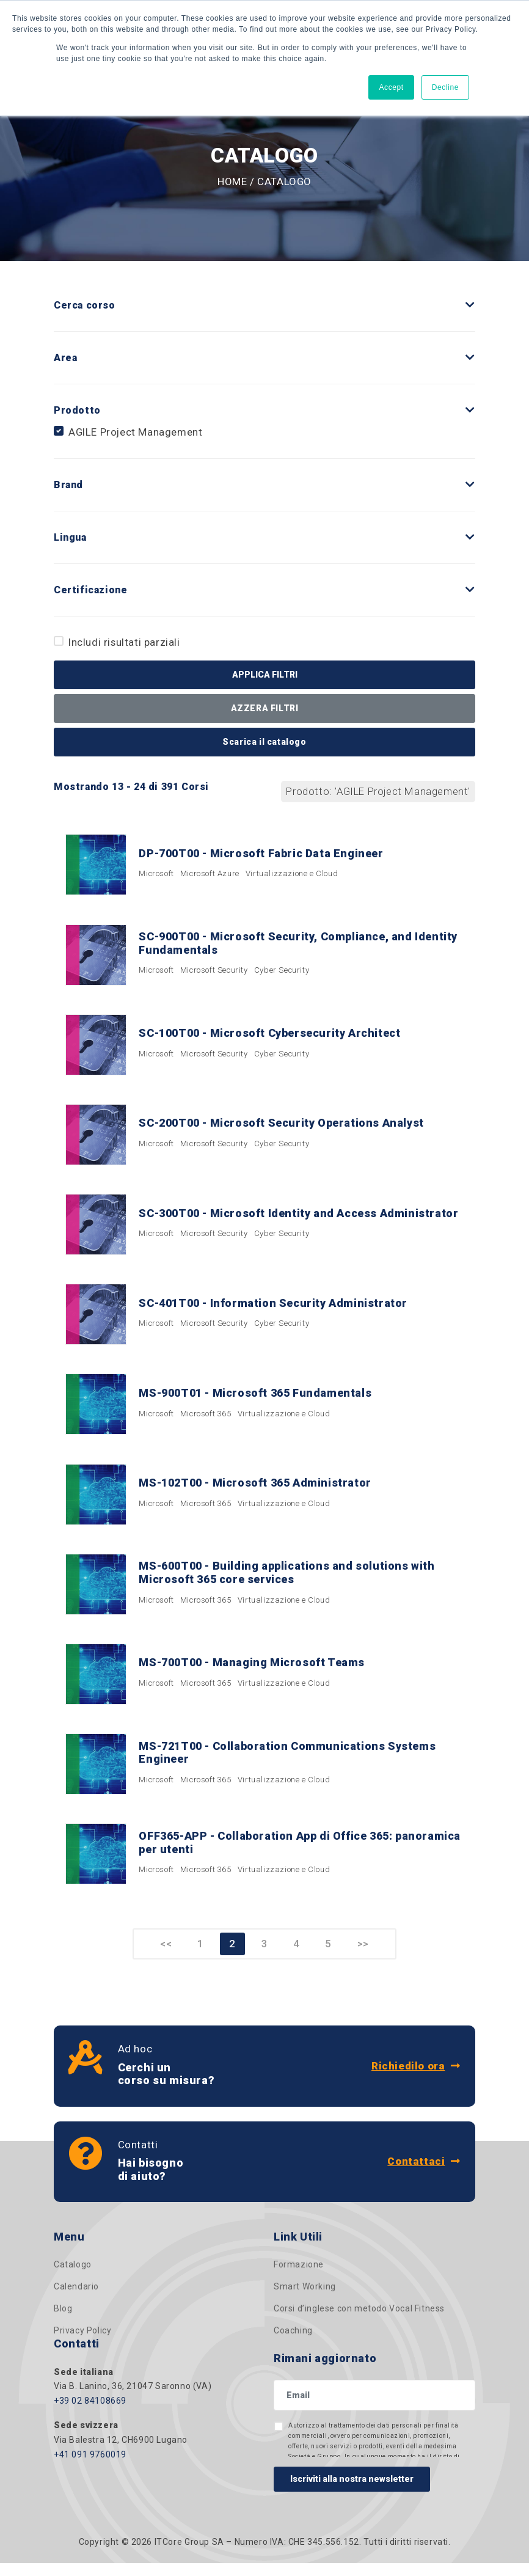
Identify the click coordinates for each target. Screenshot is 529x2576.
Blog (63, 2322)
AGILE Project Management (135, 432)
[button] (470, 305)
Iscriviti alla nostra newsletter (352, 2492)
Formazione (299, 2278)
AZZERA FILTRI (265, 708)
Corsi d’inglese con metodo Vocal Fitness (359, 2322)
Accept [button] (391, 87)
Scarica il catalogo (264, 742)
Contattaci (424, 2174)
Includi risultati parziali (124, 642)
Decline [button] (445, 87)
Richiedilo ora (416, 2079)
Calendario (76, 2300)
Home (232, 181)
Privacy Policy (82, 2344)
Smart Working (305, 2300)
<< (163, 1957)
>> (365, 1957)
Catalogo (73, 2278)
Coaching (293, 2344)
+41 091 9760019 (90, 2467)
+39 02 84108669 (90, 2414)
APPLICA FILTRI (264, 674)
